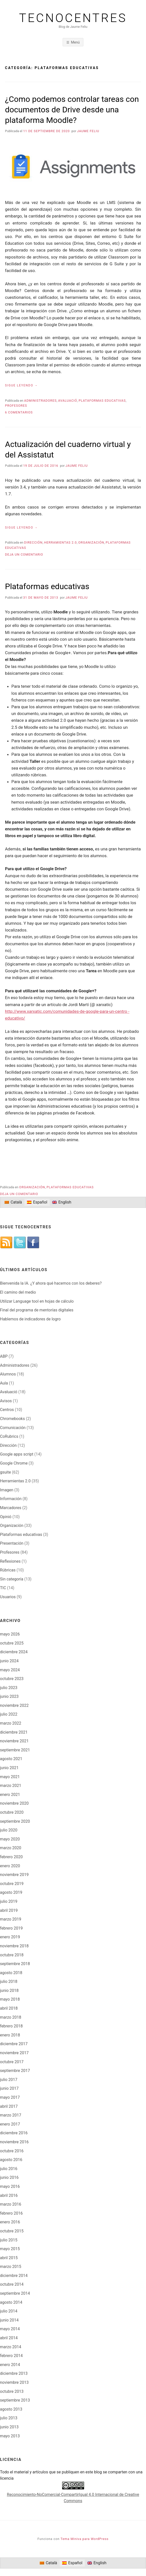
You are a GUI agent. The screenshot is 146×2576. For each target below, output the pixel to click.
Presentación (11, 1543)
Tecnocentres (73, 18)
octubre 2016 (11, 2151)
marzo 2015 (10, 2266)
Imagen (6, 1490)
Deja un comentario (24, 554)
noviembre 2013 (14, 2382)
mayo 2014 (10, 2328)
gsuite (5, 1472)
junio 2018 (9, 1990)
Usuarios (8, 1596)
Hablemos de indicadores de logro (30, 1319)
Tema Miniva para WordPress (84, 2539)
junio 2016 (9, 2177)
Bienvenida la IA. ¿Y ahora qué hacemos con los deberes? (51, 1283)
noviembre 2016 (14, 2142)
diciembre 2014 (13, 2275)
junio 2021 (9, 1767)
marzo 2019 (10, 1919)
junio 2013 (9, 2427)
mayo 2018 (10, 1999)
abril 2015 (9, 2257)
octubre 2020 (11, 1812)
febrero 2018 (11, 2026)
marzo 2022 (10, 1723)
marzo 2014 (10, 2347)
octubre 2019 (11, 1883)
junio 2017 (9, 2088)
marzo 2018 (10, 2017)
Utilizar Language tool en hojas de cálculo (37, 1301)
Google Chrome (14, 1463)
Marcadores (10, 1507)
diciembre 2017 (13, 2043)
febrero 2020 (11, 1856)
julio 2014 (8, 2311)
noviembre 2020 (14, 1803)
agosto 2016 (11, 2159)
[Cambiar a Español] (37, 1202)
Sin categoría (11, 1579)
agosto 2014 (11, 2302)
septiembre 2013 (15, 2400)
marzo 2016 (10, 2204)
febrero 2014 (11, 2355)
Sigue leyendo (21, 385)
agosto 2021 (11, 1758)
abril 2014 (9, 2337)
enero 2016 (10, 2222)
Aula (4, 1383)
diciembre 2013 (13, 2373)
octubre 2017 (11, 2061)
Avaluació (67, 400)
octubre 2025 (11, 1643)
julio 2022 (8, 1714)
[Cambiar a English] (62, 1202)
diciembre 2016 (13, 2133)
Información (10, 1498)
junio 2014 (9, 2320)
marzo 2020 (10, 1847)
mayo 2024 (10, 1670)
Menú (75, 42)
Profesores (16, 405)
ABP (4, 1356)
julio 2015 (8, 2240)
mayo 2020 (10, 1839)
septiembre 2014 (15, 2293)
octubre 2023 (11, 1678)
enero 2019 (10, 1937)
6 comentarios (19, 412)
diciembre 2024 (13, 1652)
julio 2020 (8, 1830)
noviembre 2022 (14, 1705)
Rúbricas (7, 1570)
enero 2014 (10, 2364)
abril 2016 (9, 2195)
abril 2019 (9, 1910)
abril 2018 (9, 2008)
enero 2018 (10, 2035)
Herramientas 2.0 (60, 542)
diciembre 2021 (13, 1732)
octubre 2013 (11, 2391)
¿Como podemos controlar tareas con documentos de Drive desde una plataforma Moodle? (72, 109)
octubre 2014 (11, 2284)
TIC (3, 1587)
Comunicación (12, 1427)
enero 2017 (10, 2124)
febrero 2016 (11, 2213)
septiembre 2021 (15, 1750)
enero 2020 (10, 1865)
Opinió (5, 1516)
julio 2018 (8, 1981)
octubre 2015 (11, 2231)
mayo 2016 (10, 2186)
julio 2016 (8, 2168)
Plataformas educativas (102, 400)
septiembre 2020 (15, 1821)
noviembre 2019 (14, 1874)
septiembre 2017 (15, 2070)
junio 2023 (9, 1696)
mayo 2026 (10, 1634)
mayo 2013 (10, 2436)
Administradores (40, 400)
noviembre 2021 (14, 1741)
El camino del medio (18, 1292)
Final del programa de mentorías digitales (36, 1310)
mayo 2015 (10, 2248)
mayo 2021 (10, 1776)
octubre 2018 (11, 1955)
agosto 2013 (11, 2409)
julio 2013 (8, 2418)
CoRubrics (9, 1436)
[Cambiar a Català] (13, 1202)
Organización (91, 542)
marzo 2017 (10, 2115)
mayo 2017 (10, 2097)
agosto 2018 (11, 1972)
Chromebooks (12, 1418)
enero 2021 (10, 1794)
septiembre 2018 (15, 1963)
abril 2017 (9, 2106)
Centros (7, 1409)
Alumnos (8, 1374)
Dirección (33, 542)
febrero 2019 (11, 1928)
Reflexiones (10, 1561)
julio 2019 (8, 1901)
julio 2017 (8, 2079)
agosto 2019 (11, 1892)
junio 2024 (9, 1661)
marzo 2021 (10, 1785)
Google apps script (16, 1454)
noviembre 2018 (14, 1946)
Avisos (6, 1400)
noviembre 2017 (14, 2052)
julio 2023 (8, 1687)
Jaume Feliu (88, 131)
